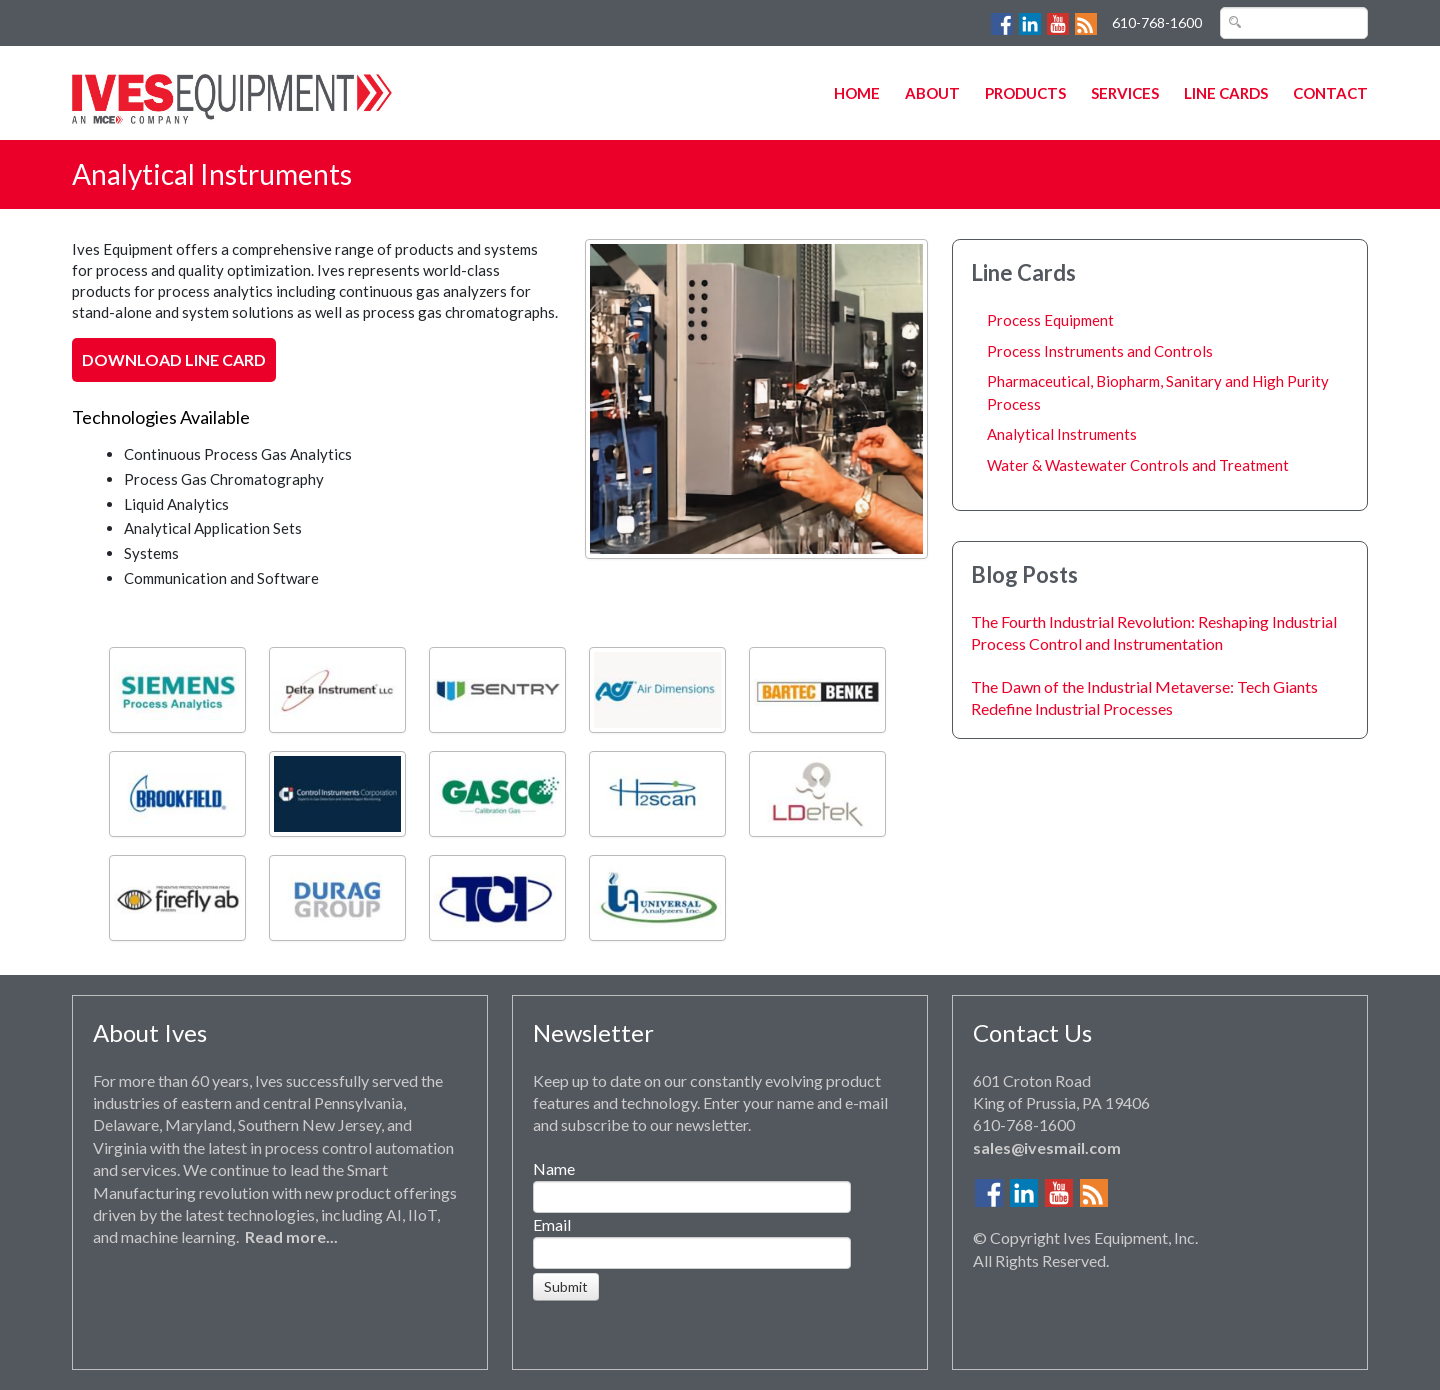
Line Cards (1226, 93)
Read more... (291, 1236)
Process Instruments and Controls (1100, 351)
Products (1025, 93)
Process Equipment (1050, 320)
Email (552, 1224)
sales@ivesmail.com (1047, 1147)
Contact (1330, 93)
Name (554, 1168)
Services (1125, 93)
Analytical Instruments (1062, 434)
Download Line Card (174, 359)
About (932, 93)
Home (857, 93)
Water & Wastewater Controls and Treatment (1138, 465)
